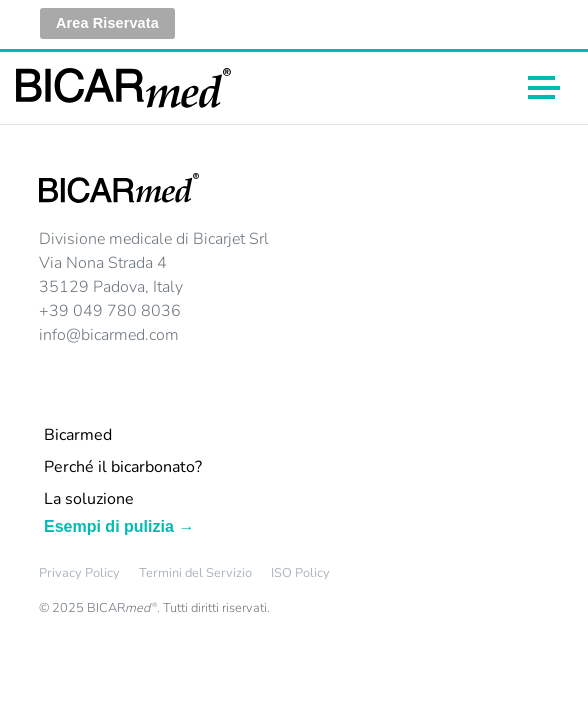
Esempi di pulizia (109, 526)
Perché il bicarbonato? (123, 467)
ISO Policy (300, 573)
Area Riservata (107, 23)
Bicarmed (78, 435)
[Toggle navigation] (544, 87)
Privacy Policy (79, 573)
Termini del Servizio (195, 573)
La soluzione (89, 499)
